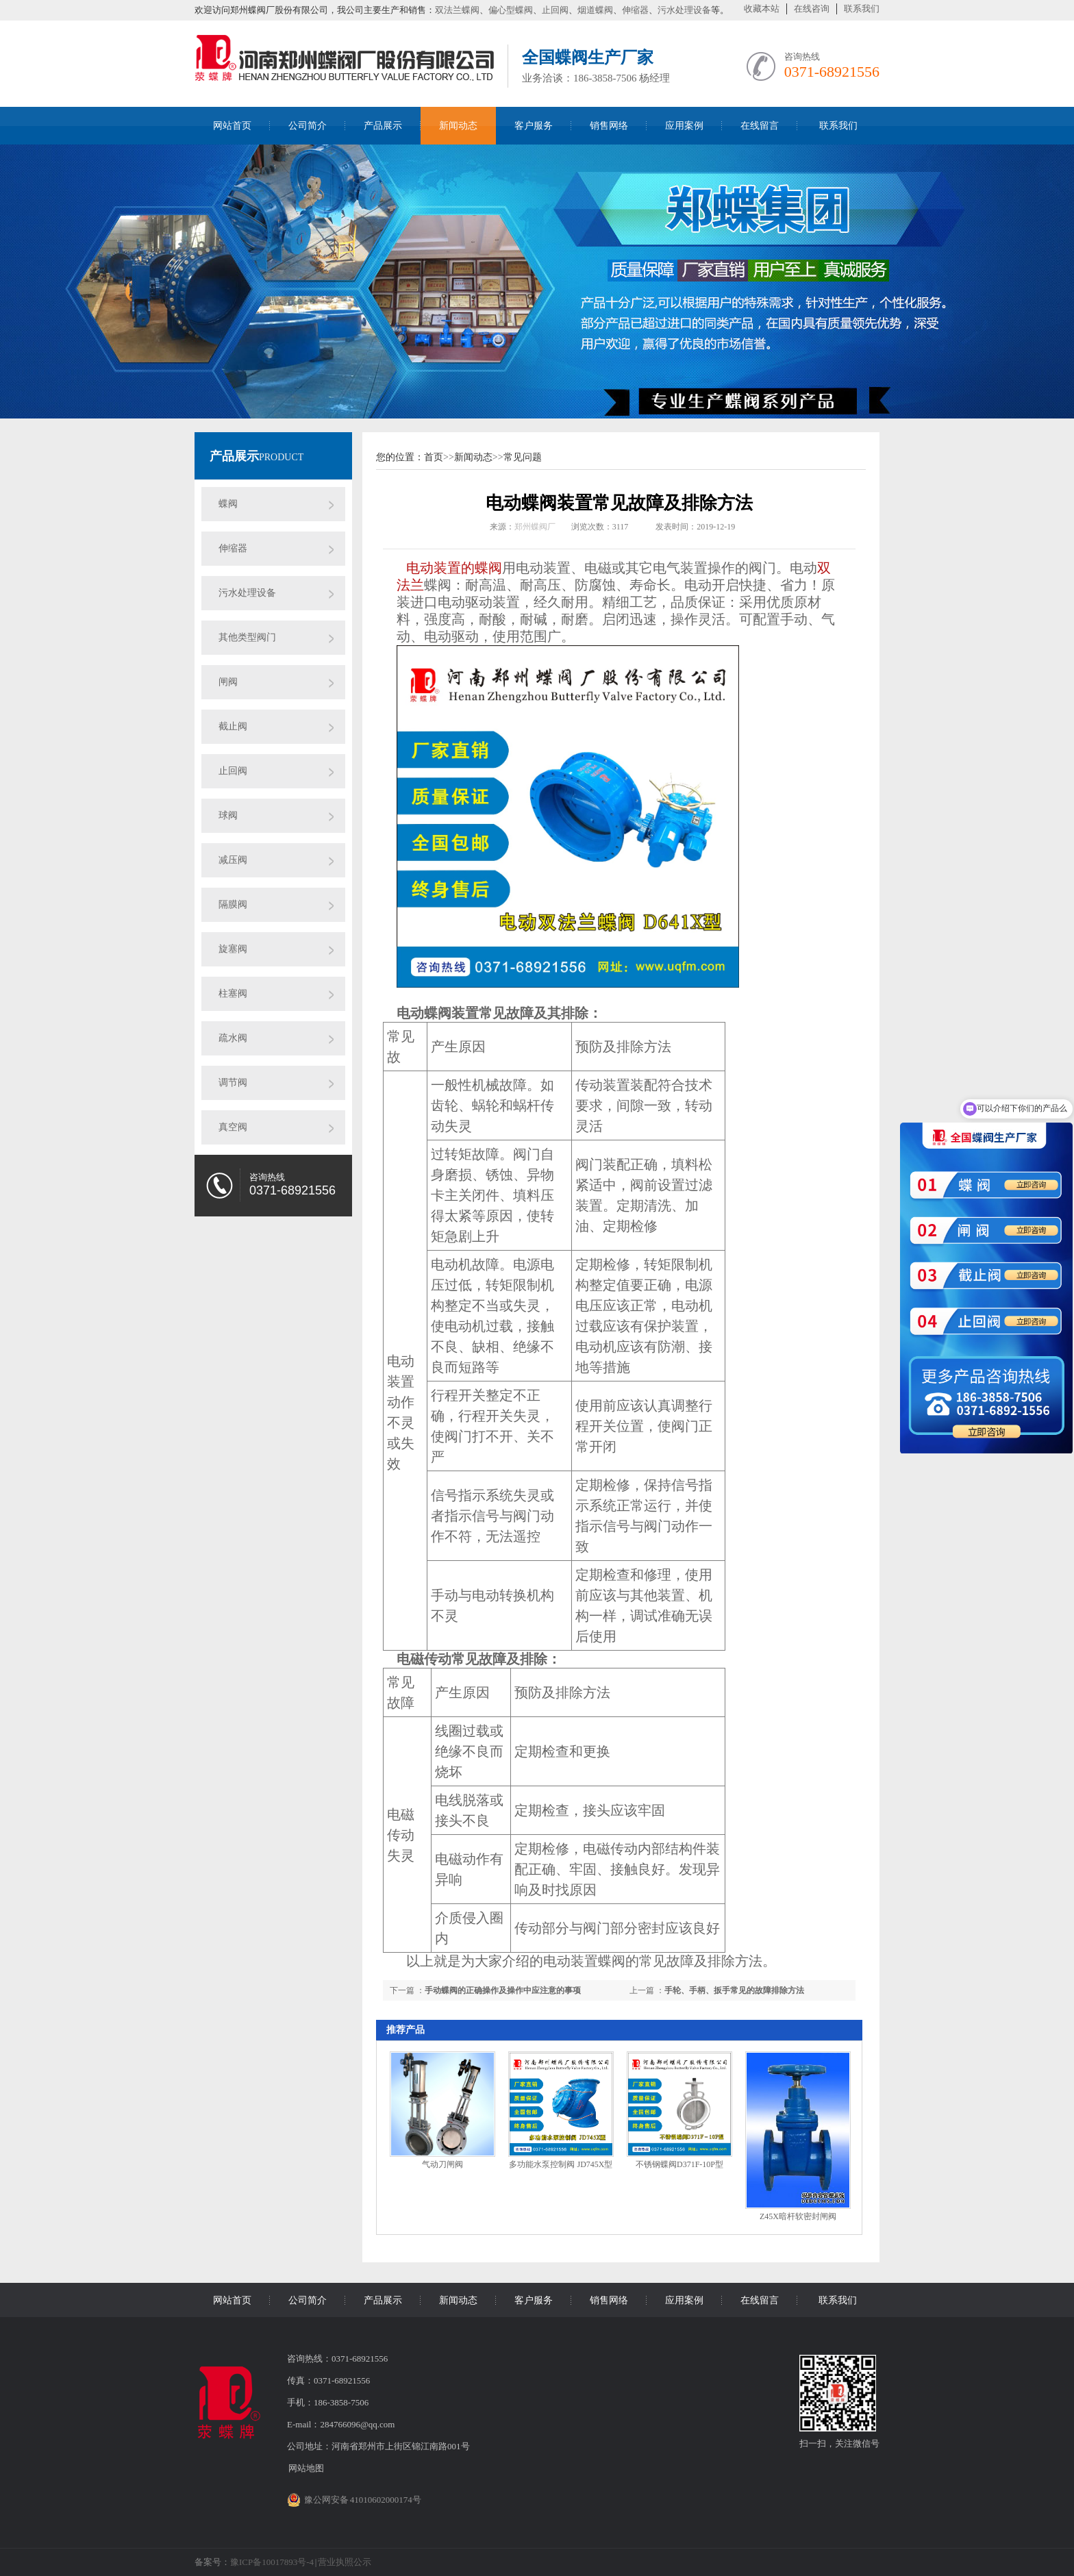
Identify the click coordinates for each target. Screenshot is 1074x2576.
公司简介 (307, 126)
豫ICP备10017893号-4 (272, 2562)
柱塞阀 (232, 993)
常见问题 (522, 457)
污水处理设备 (684, 10)
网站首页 (232, 126)
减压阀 (232, 860)
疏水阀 (232, 1038)
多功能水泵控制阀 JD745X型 (560, 2164)
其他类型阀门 (247, 637)
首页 (433, 457)
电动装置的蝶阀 (454, 567)
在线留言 (759, 126)
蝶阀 (228, 504)
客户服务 (533, 126)
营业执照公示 (344, 2562)
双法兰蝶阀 (457, 10)
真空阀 (232, 1127)
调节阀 (232, 1082)
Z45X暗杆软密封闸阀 (798, 2216)
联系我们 (861, 8)
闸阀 (228, 682)
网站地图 (306, 2468)
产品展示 (383, 126)
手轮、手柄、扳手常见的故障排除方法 (734, 1990)
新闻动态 (458, 126)
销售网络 (609, 126)
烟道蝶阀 (595, 10)
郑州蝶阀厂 (534, 527)
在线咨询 (811, 8)
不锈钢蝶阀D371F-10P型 (679, 2164)
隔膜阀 (232, 904)
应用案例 (684, 126)
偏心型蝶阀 (510, 10)
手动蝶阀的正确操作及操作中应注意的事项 (503, 1990)
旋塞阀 (232, 949)
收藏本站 (761, 8)
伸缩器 (635, 10)
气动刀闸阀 (442, 2164)
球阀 (228, 815)
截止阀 (232, 726)
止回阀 (555, 10)
